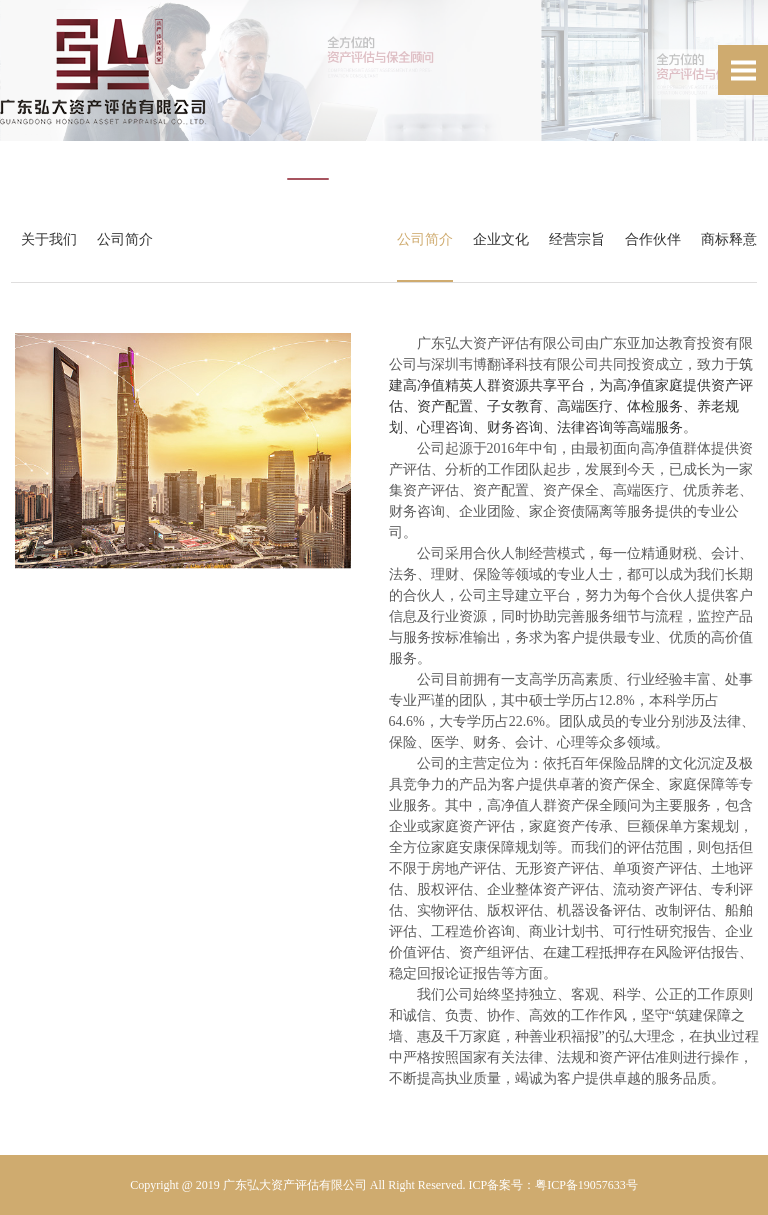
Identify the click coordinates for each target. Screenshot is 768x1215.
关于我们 (53, 239)
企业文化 (497, 239)
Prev (26, 100)
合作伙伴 (649, 239)
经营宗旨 (573, 239)
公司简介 (129, 239)
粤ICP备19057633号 (586, 1185)
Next (742, 100)
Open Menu (743, 70)
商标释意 (725, 239)
